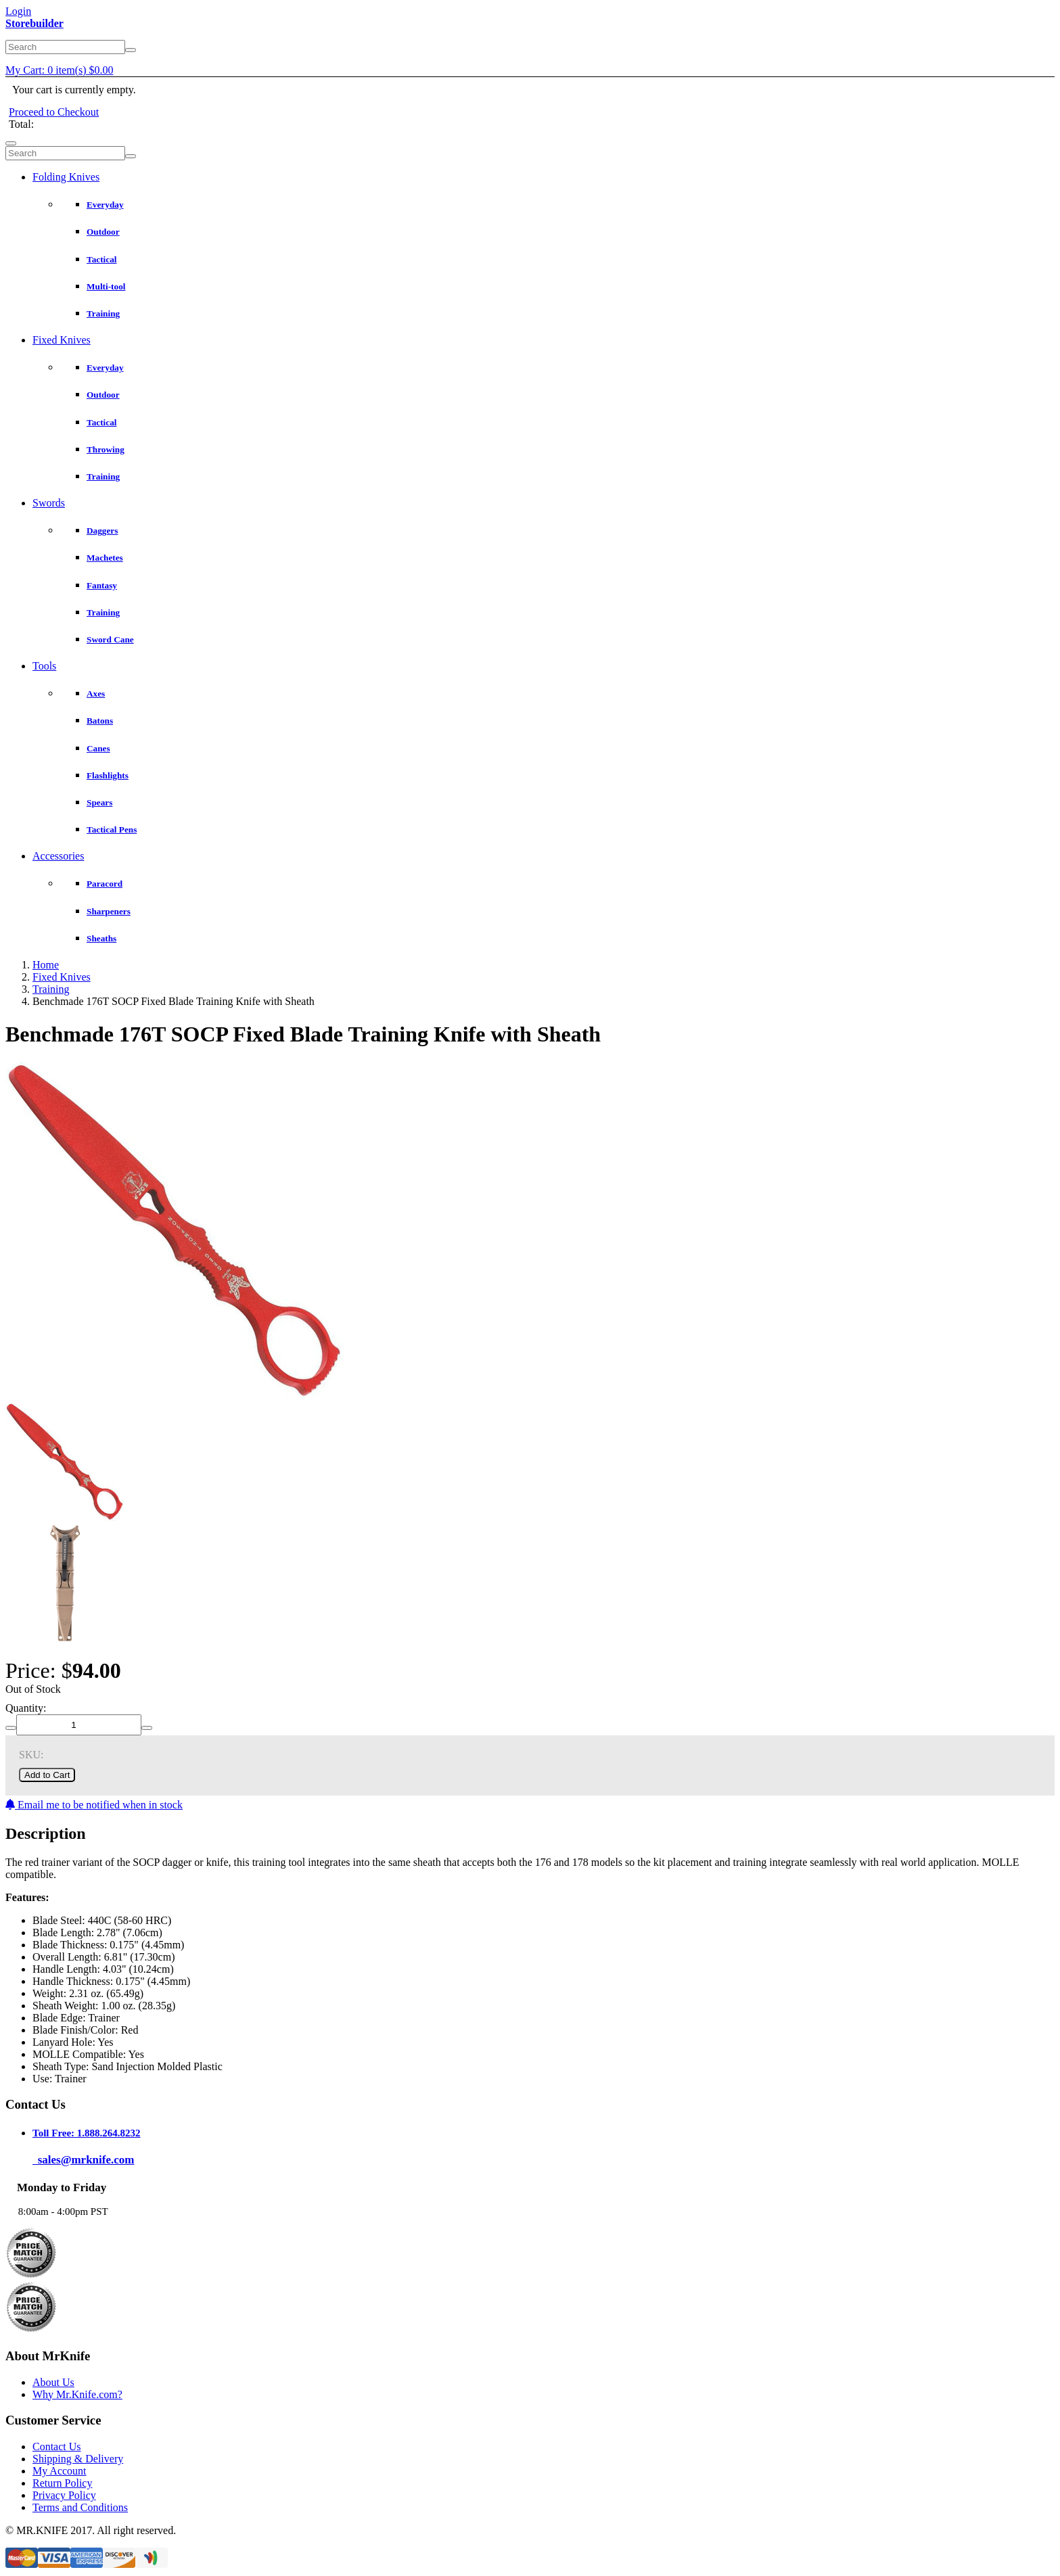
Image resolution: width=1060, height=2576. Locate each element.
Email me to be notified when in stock (94, 1804)
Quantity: (25, 1708)
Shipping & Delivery (77, 2458)
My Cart (59, 70)
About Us (53, 2382)
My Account (59, 2471)
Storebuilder (34, 23)
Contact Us (56, 2446)
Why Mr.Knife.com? (77, 2394)
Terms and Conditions (80, 2507)
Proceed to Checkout (54, 112)
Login (18, 11)
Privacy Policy (64, 2495)
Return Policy (62, 2483)
